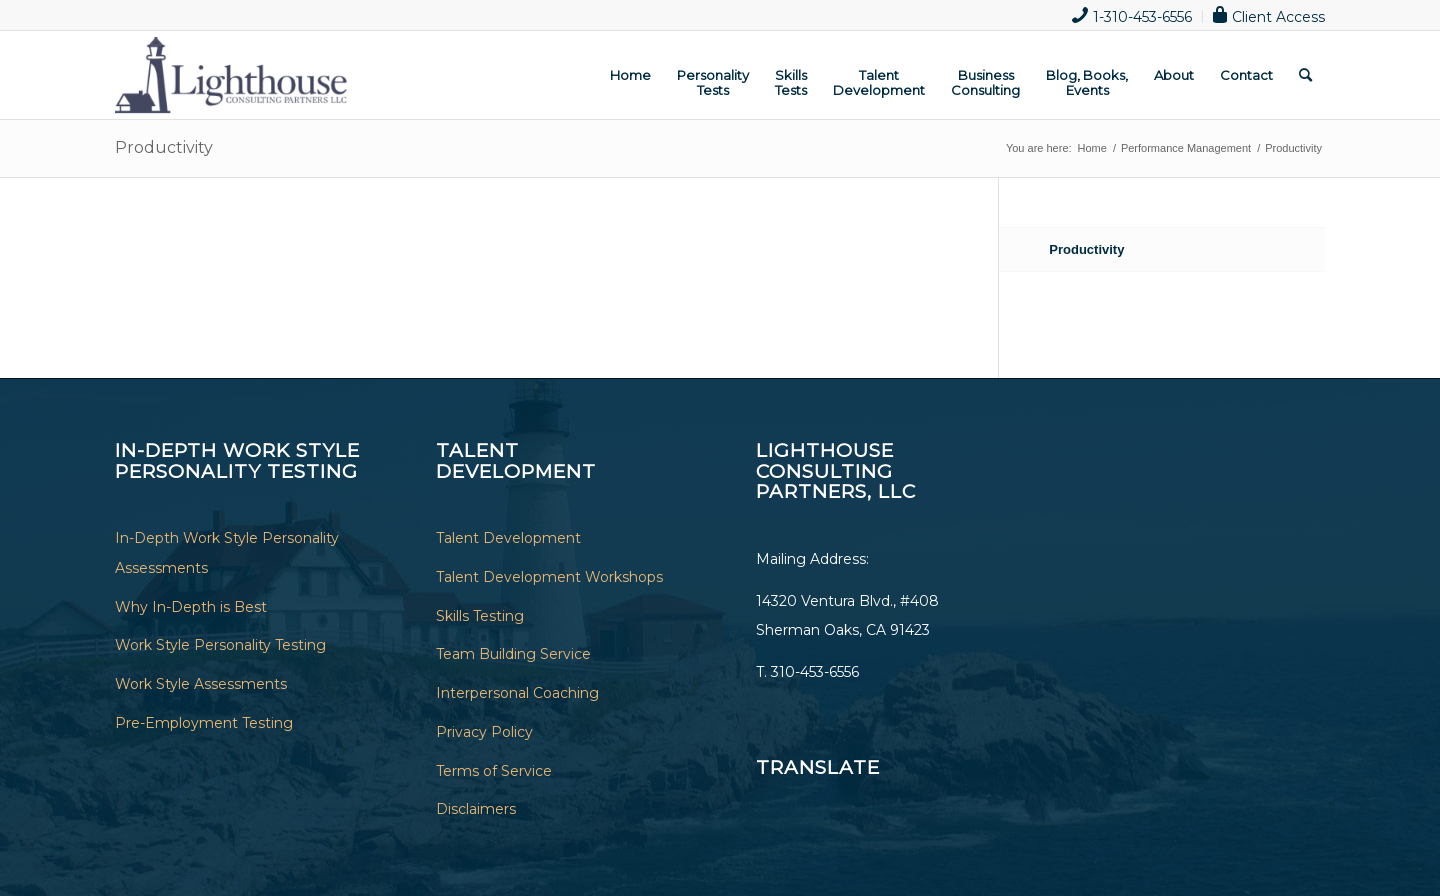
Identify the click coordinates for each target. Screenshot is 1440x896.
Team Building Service (513, 654)
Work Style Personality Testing (220, 645)
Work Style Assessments (201, 684)
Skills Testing (480, 616)
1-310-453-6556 (1132, 15)
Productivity (164, 147)
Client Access (1269, 15)
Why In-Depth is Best (191, 607)
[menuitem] (1132, 16)
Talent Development (508, 538)
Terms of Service (494, 771)
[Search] (1305, 75)
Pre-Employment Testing (204, 723)
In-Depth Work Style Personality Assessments (227, 553)
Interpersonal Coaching (517, 693)
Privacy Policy (484, 732)
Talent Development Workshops (549, 577)
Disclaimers (476, 809)
